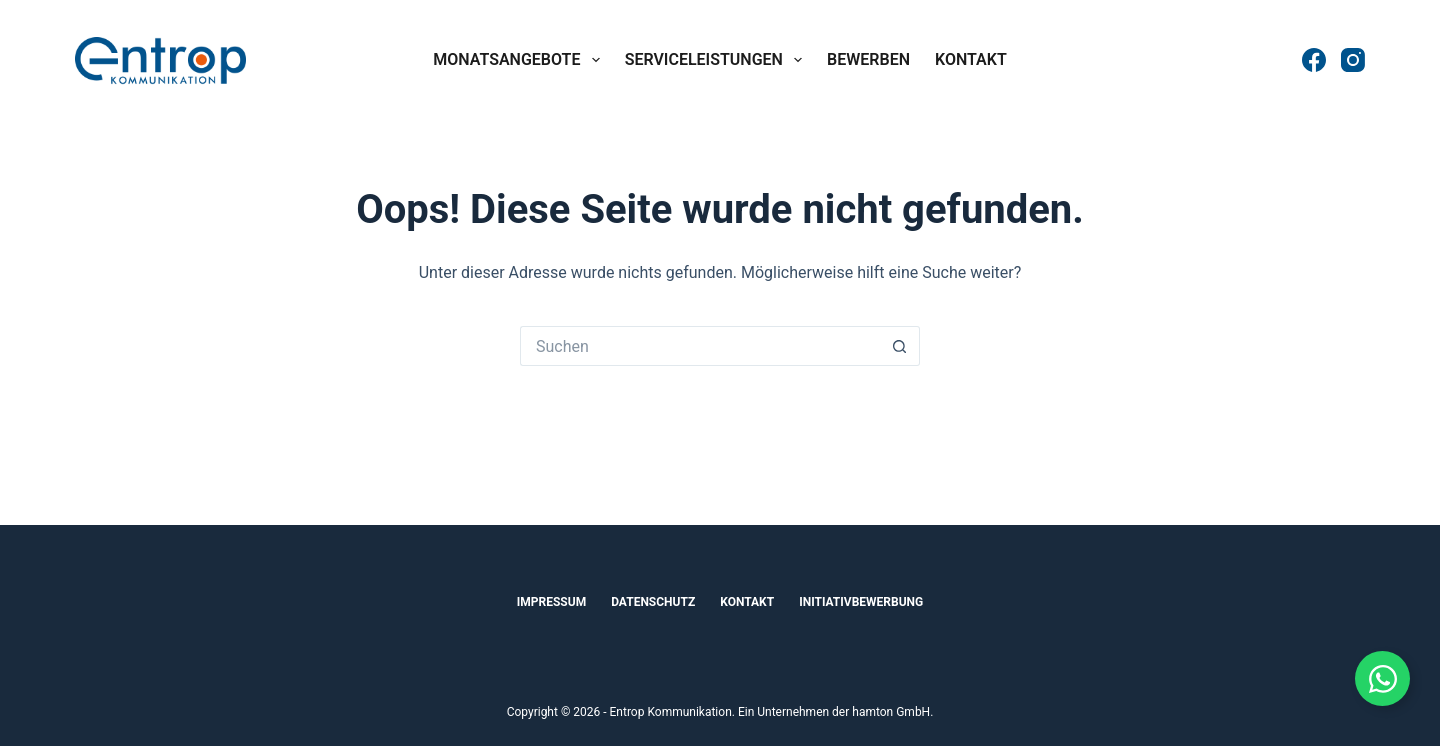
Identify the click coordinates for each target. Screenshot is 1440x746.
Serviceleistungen (717, 60)
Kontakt (971, 59)
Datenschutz (653, 602)
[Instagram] (1353, 60)
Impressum (551, 602)
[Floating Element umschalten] (1382, 678)
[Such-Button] (900, 346)
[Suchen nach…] (700, 346)
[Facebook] (1314, 60)
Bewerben (868, 59)
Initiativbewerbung (861, 602)
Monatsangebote (520, 60)
